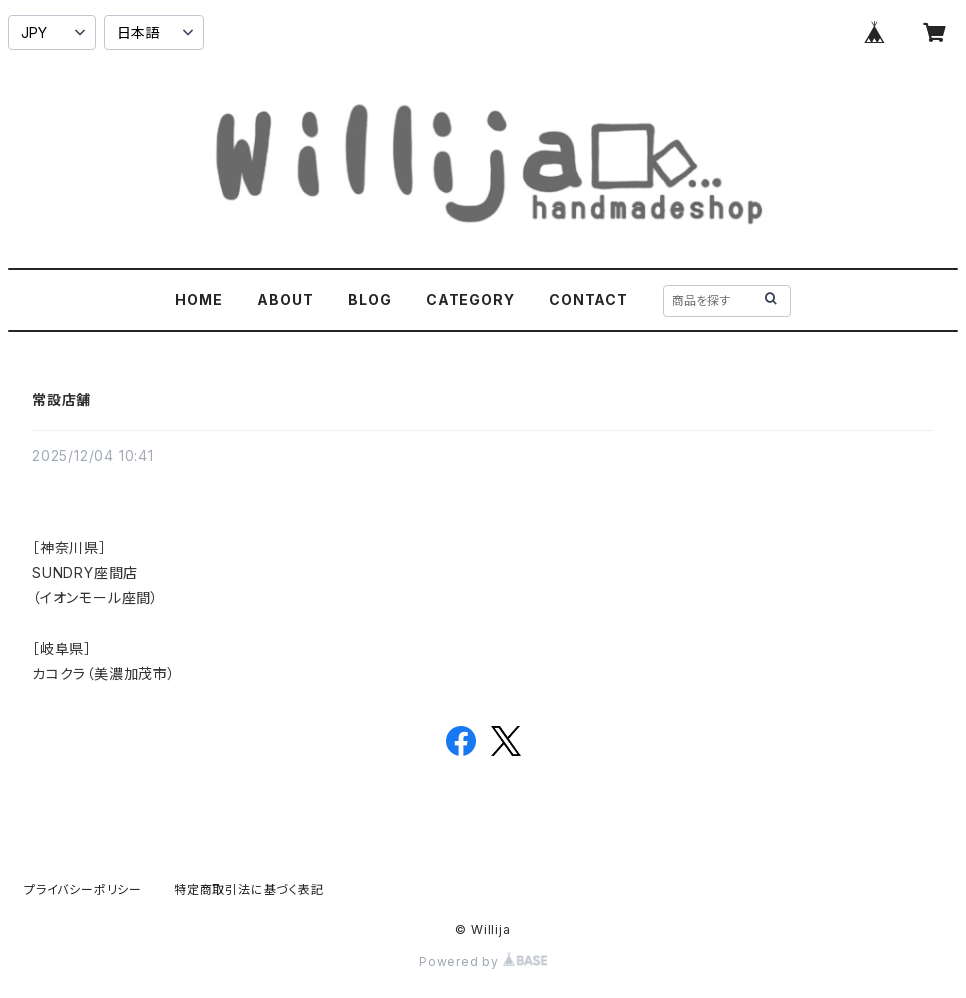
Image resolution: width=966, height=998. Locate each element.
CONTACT (588, 299)
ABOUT (285, 299)
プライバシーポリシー (83, 889)
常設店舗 (61, 399)
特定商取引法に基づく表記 (249, 889)
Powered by (483, 961)
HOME (198, 299)
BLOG (369, 299)
